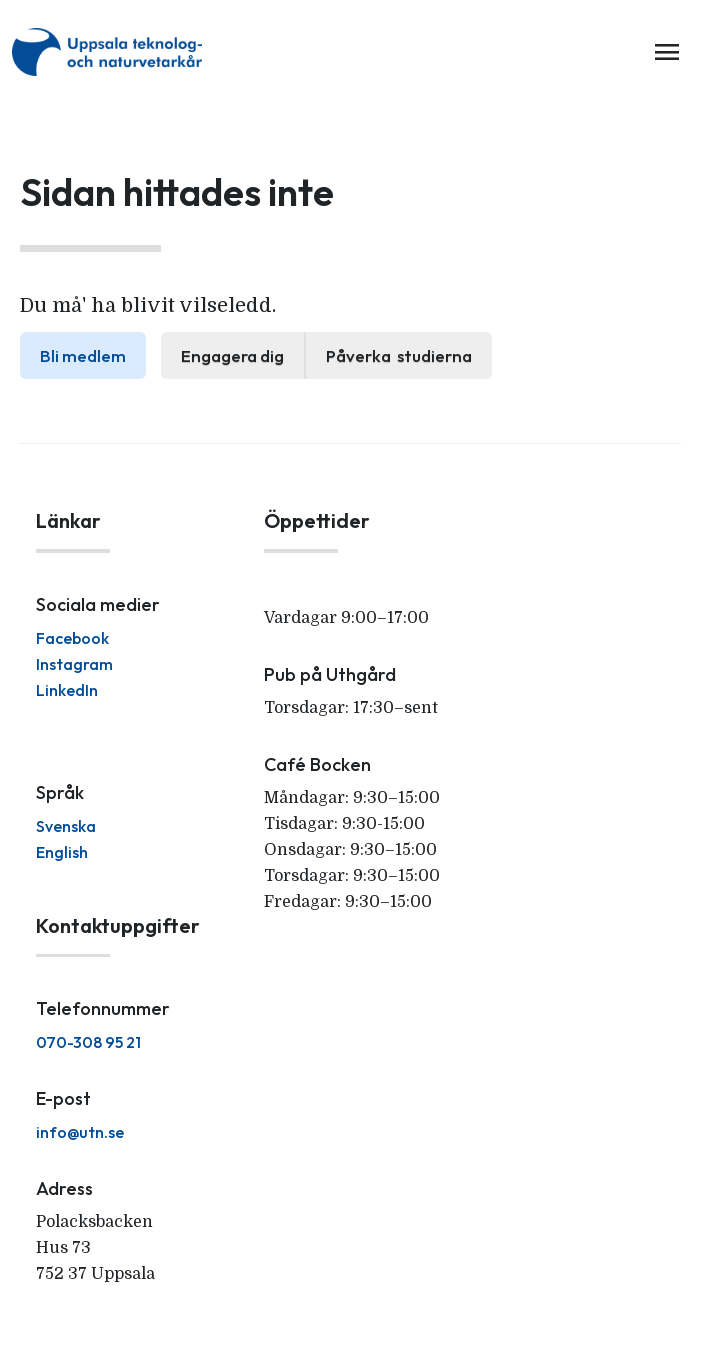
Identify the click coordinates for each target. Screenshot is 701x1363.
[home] (111, 52)
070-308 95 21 (88, 1042)
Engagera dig (232, 355)
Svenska (66, 826)
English (62, 852)
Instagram (74, 664)
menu (667, 52)
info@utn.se (80, 1132)
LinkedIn (67, 690)
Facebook (72, 638)
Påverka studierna (399, 355)
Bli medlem (83, 355)
